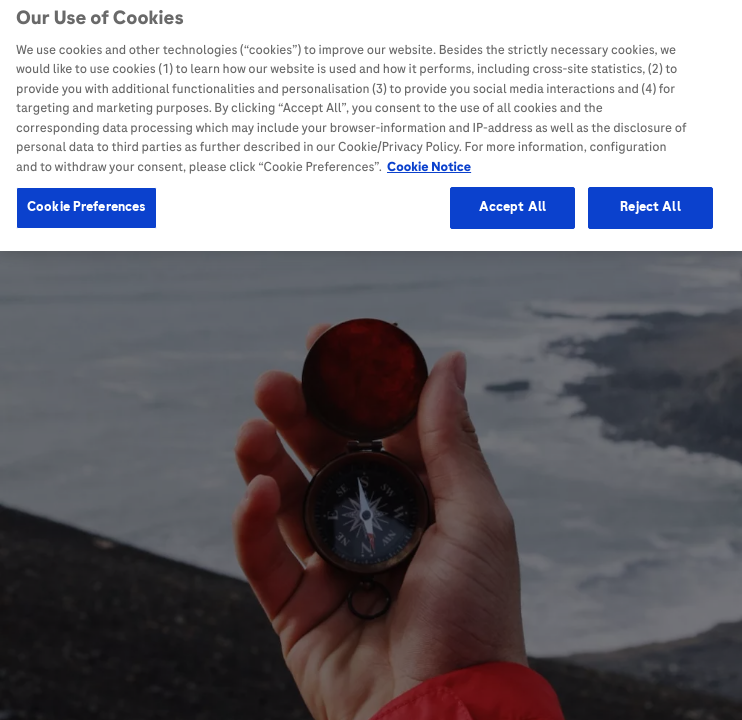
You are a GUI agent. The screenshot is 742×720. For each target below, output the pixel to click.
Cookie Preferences (86, 202)
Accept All (512, 202)
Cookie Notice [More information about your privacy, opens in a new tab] (429, 161)
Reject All (650, 202)
